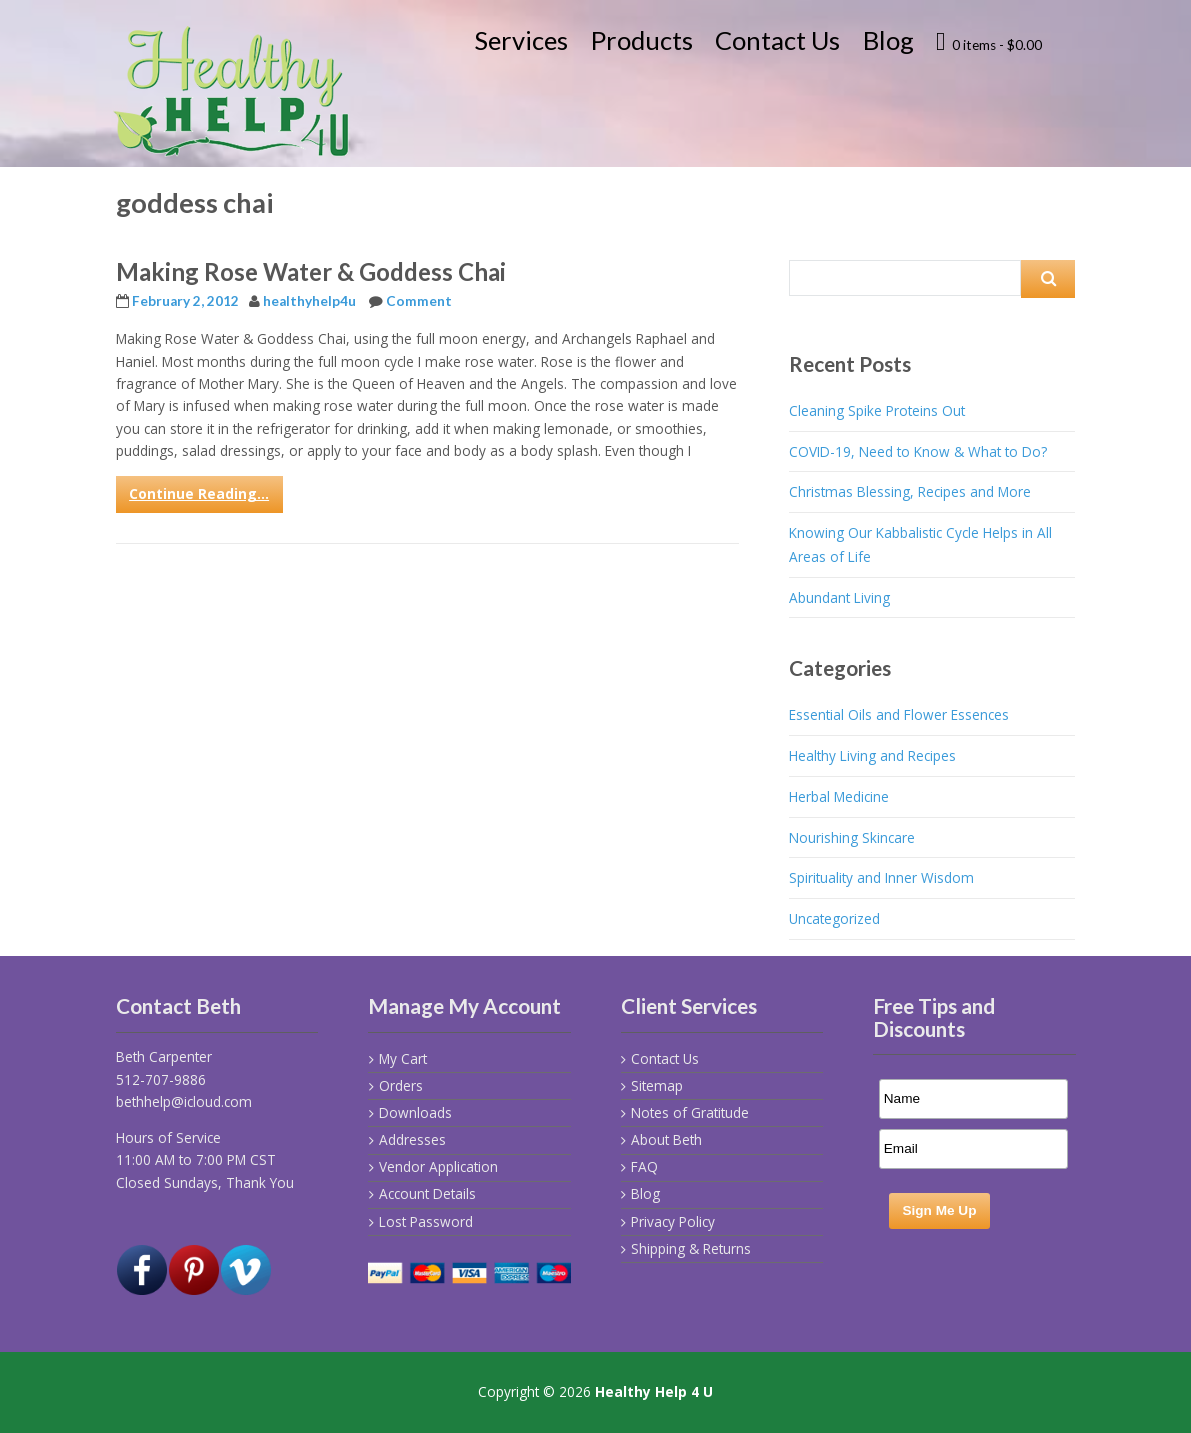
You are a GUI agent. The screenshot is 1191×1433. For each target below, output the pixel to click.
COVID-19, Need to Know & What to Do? (918, 451)
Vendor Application (438, 1166)
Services (521, 40)
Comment (419, 301)
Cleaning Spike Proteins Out (877, 410)
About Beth (666, 1139)
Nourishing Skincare (852, 837)
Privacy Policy (673, 1221)
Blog (888, 40)
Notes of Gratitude (690, 1112)
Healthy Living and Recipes (872, 755)
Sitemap (657, 1085)
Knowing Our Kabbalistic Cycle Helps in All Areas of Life (920, 544)
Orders (401, 1085)
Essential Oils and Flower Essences (899, 714)
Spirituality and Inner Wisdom (881, 877)
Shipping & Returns (691, 1248)
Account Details (427, 1193)
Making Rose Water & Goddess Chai (311, 271)
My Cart (403, 1058)
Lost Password (426, 1221)
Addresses (412, 1139)
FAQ (644, 1166)
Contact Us (777, 40)
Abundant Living (839, 597)
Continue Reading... (199, 493)
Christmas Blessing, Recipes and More (910, 491)
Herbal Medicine (839, 796)
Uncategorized (834, 918)
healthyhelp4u (309, 301)
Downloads (415, 1112)
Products (642, 40)
